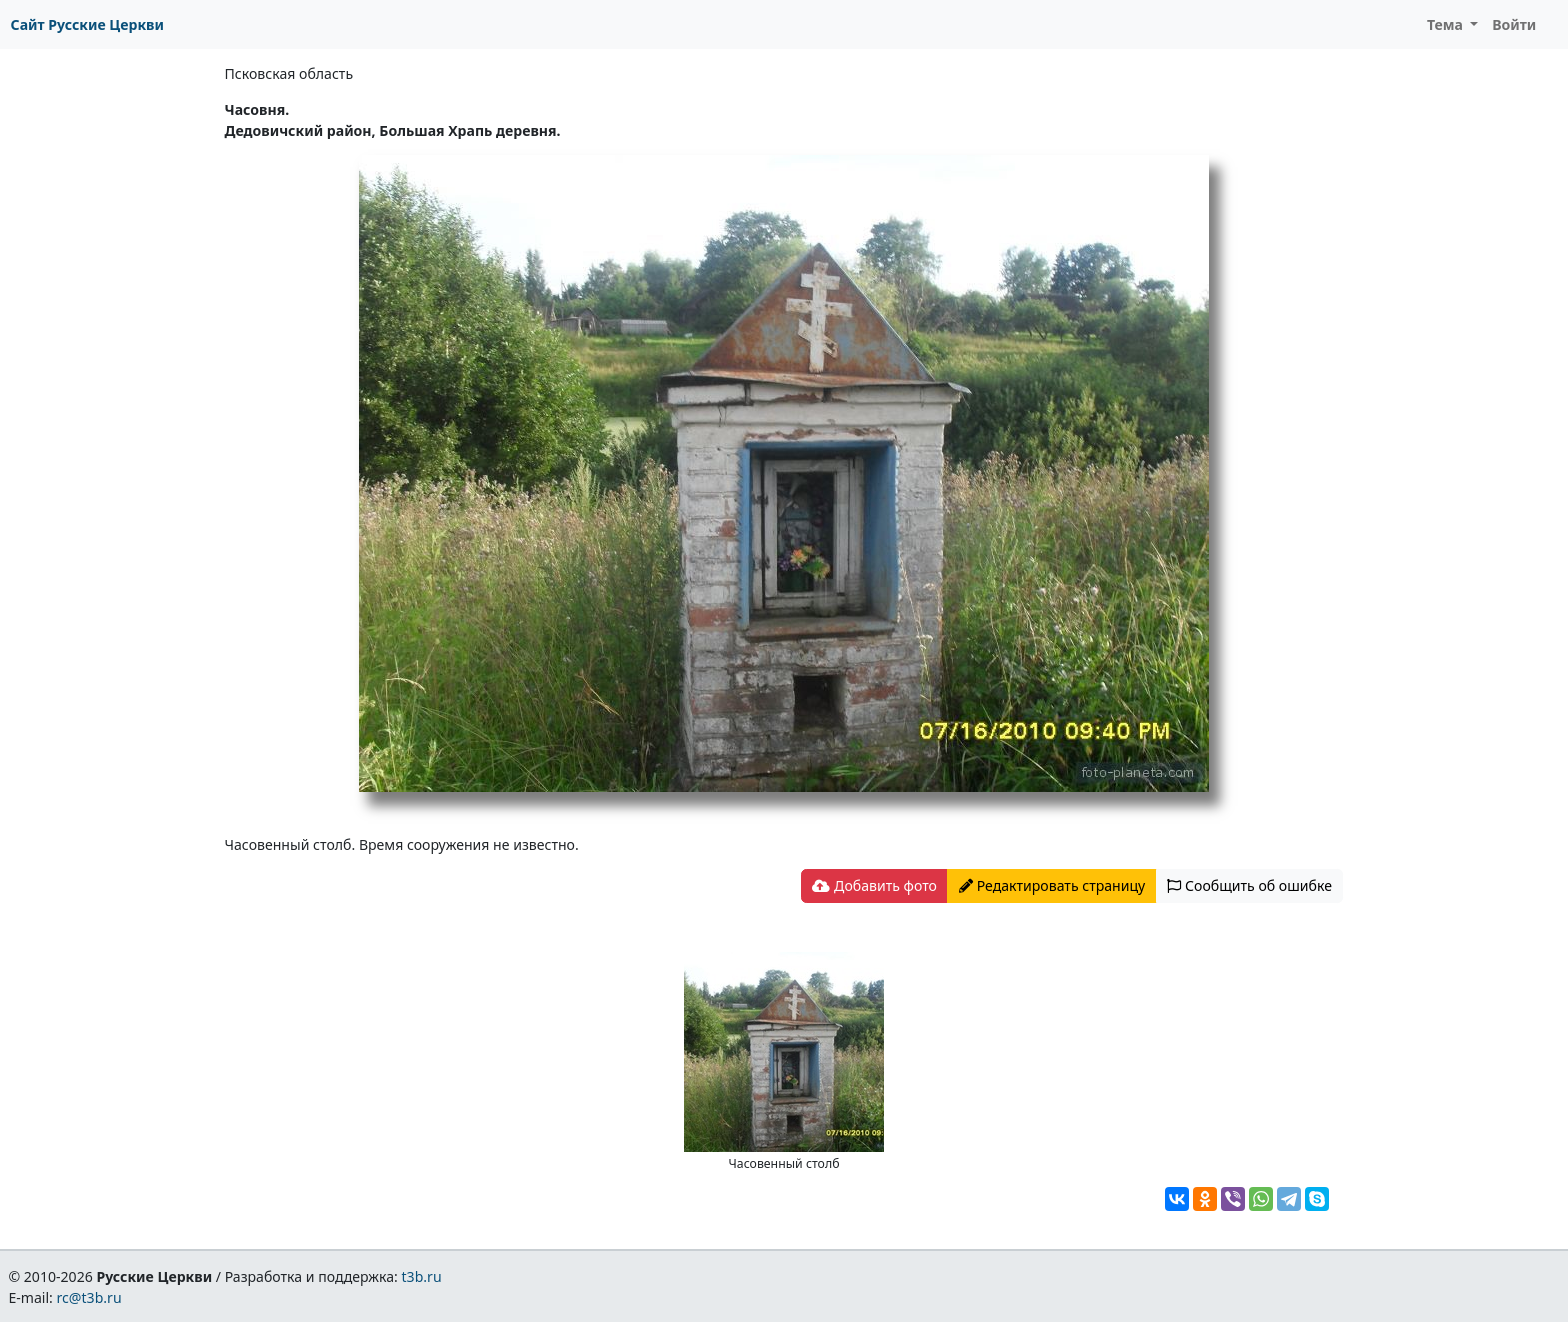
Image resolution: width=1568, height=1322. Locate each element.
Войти (1514, 24)
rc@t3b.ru (89, 1297)
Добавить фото (874, 885)
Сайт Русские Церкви (87, 24)
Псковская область (289, 73)
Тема (1447, 24)
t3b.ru (422, 1276)
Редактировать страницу (1052, 885)
